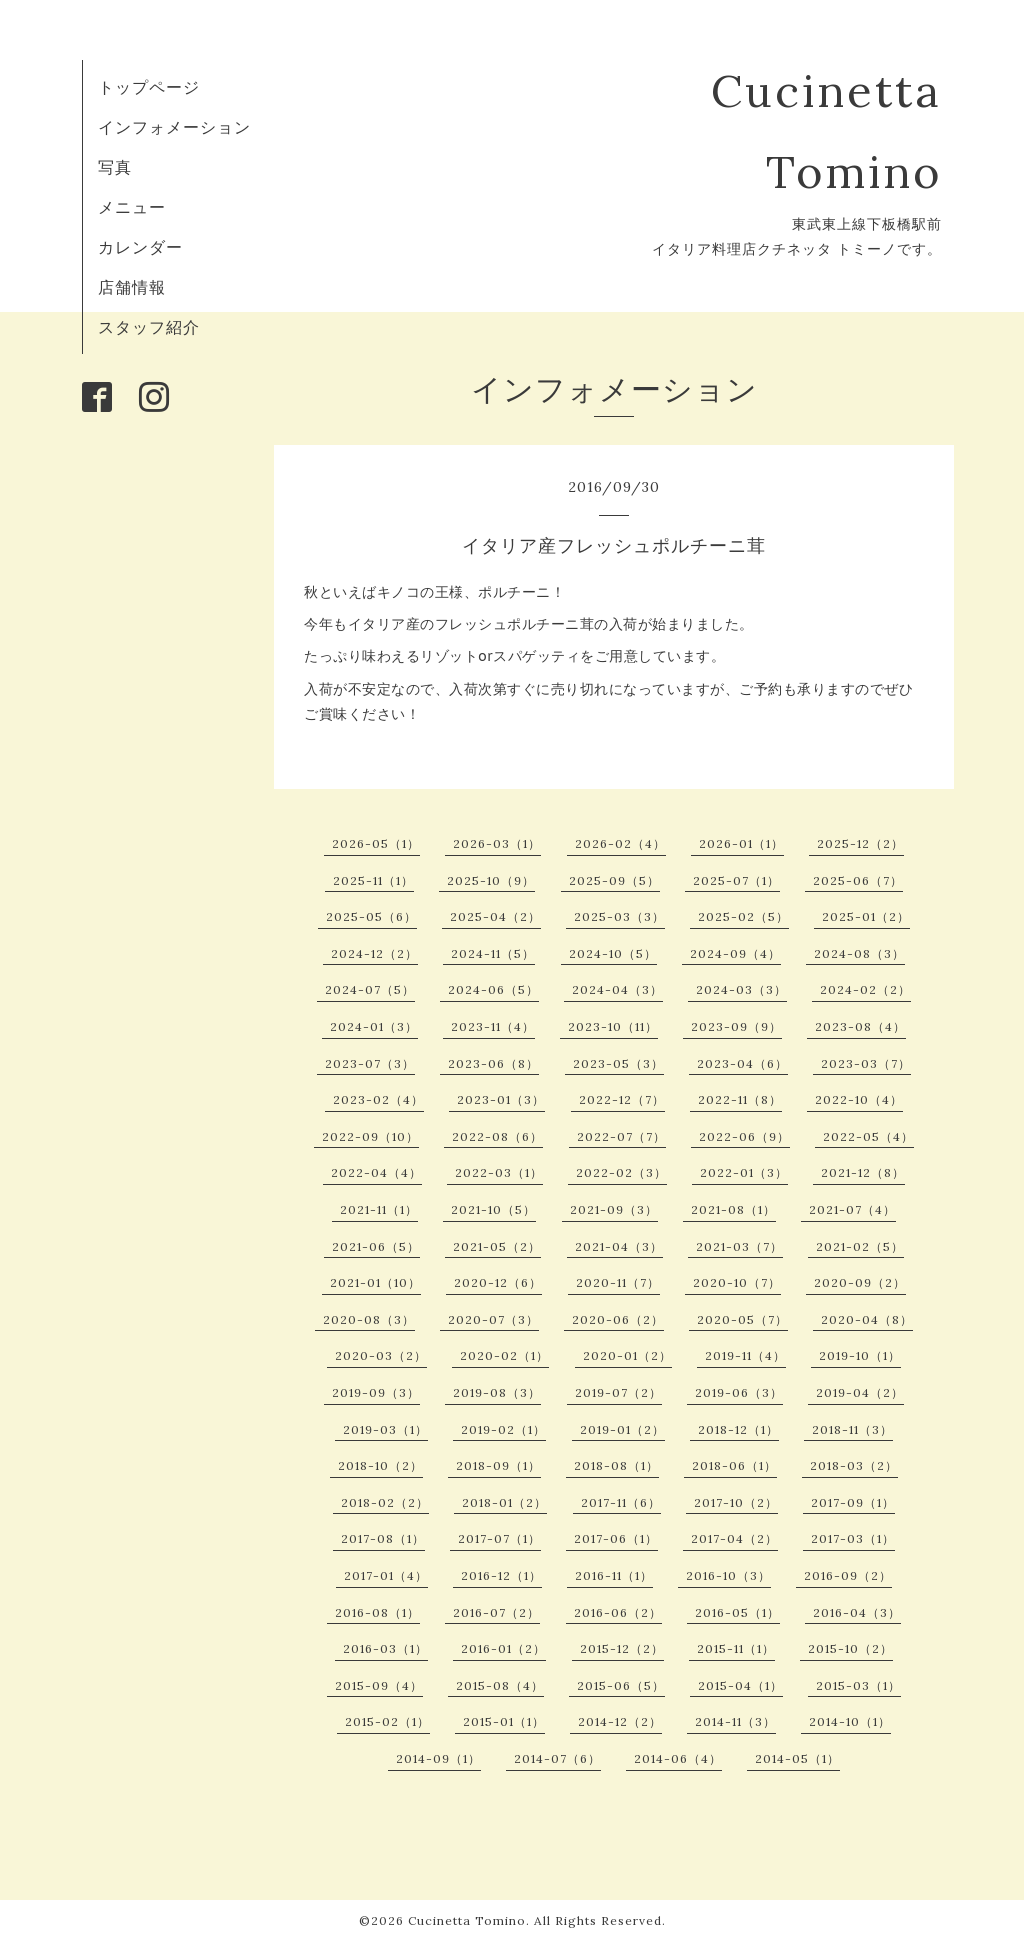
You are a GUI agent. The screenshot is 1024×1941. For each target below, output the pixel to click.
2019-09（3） (376, 1392)
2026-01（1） (741, 843)
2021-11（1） (379, 1209)
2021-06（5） (376, 1246)
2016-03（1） (385, 1648)
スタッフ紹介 (149, 327)
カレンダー (140, 247)
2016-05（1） (737, 1612)
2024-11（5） (493, 953)
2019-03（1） (385, 1429)
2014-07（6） (557, 1758)
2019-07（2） (618, 1392)
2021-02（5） (860, 1246)
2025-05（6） (371, 916)
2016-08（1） (377, 1612)
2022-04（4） (376, 1172)
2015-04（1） (740, 1685)
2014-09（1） (438, 1758)
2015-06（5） (621, 1685)
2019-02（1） (503, 1429)
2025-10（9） (491, 880)
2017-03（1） (853, 1538)
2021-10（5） (493, 1209)
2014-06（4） (678, 1758)
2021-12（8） (863, 1172)
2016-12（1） (501, 1575)
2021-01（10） (375, 1282)
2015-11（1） (736, 1648)
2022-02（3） (621, 1172)
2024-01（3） (374, 1026)
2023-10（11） (613, 1026)
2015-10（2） (850, 1648)
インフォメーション (174, 127)
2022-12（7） (622, 1099)
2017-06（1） (616, 1538)
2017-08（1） (383, 1538)
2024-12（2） (374, 953)
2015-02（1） (387, 1721)
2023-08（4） (860, 1026)
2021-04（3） (619, 1246)
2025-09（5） (614, 880)
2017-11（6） (621, 1502)
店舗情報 (132, 287)
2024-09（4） (735, 953)
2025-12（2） (860, 843)
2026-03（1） (497, 843)
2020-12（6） (498, 1282)
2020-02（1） (504, 1355)
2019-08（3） (497, 1392)
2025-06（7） (858, 880)
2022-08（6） (497, 1136)
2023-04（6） (742, 1063)
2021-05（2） (497, 1246)
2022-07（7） (621, 1136)
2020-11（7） (618, 1282)
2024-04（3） (617, 989)
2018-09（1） (498, 1465)
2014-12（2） (620, 1721)
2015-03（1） (858, 1685)
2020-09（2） (860, 1282)
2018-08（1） (616, 1465)
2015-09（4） (379, 1685)
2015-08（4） (500, 1685)
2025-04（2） (495, 916)
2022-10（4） (859, 1099)
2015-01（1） (504, 1721)
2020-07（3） (493, 1319)
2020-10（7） (737, 1282)
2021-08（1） (733, 1209)
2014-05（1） (797, 1758)
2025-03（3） (619, 916)
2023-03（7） (866, 1063)
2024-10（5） (613, 953)
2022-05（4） (868, 1136)
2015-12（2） (622, 1648)
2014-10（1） (850, 1721)
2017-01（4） (386, 1575)
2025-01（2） (866, 916)
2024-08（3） (859, 953)
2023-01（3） (501, 1099)
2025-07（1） (736, 880)
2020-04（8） (867, 1319)
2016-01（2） (503, 1648)
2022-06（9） (744, 1136)
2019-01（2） (622, 1429)
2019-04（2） (860, 1392)
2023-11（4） (493, 1026)
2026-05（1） (376, 843)
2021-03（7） (739, 1246)
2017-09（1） (853, 1502)
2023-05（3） (618, 1063)
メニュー (132, 207)
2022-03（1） (499, 1172)
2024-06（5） (493, 989)
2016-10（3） (728, 1575)
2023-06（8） (493, 1063)
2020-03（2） (381, 1355)
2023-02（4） (378, 1099)
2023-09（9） (736, 1026)
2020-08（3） (369, 1319)
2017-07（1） (499, 1538)
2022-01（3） (744, 1172)
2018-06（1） (734, 1465)
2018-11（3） (852, 1429)
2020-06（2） (618, 1319)
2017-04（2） (734, 1538)
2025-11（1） (373, 880)
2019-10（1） (860, 1355)
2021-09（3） (614, 1209)
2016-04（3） (857, 1612)
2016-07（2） (496, 1612)
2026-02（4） (620, 843)
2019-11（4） (745, 1355)
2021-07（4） (852, 1209)
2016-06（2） (618, 1612)
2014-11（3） (735, 1721)
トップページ (149, 87)
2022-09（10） (370, 1136)
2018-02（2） (385, 1502)
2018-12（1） (738, 1429)
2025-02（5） (743, 916)
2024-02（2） (865, 989)
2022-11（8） (740, 1099)
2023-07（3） (370, 1063)
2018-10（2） (380, 1465)
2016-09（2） (848, 1575)
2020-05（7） (742, 1319)
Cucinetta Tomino (467, 1920)
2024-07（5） (370, 989)
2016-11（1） (614, 1575)
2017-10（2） (736, 1502)
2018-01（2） (504, 1502)
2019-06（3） (739, 1392)
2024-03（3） (741, 989)
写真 (115, 167)
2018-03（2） (854, 1465)
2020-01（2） (627, 1355)
